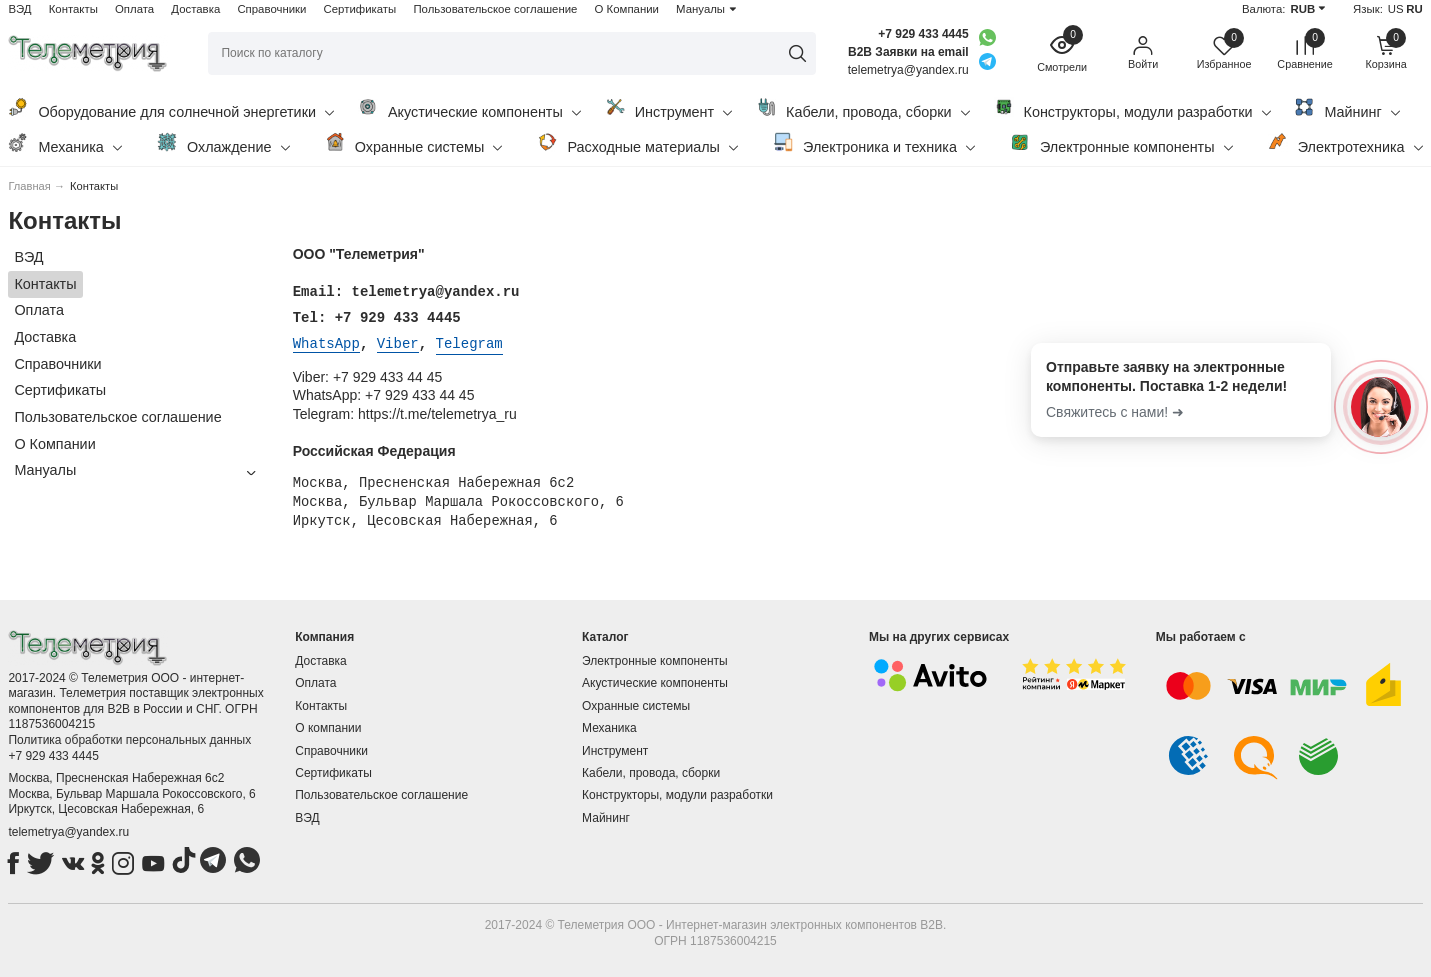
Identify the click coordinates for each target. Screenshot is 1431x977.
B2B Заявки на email (908, 52)
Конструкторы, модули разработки (1132, 108)
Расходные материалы (637, 143)
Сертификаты (360, 9)
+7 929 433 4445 (923, 34)
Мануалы (700, 9)
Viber (398, 342)
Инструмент (668, 108)
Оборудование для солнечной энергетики (171, 108)
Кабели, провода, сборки (863, 108)
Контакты (73, 9)
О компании (328, 726)
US (1396, 9)
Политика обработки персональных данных (129, 738)
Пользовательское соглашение (495, 9)
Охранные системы (414, 143)
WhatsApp (326, 342)
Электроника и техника (874, 143)
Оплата (134, 9)
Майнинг (1346, 108)
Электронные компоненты (1121, 143)
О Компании (627, 9)
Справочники (271, 9)
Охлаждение (223, 143)
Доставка (195, 9)
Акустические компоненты (469, 108)
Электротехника (1345, 143)
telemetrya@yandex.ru (68, 830)
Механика (64, 143)
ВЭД (19, 9)
